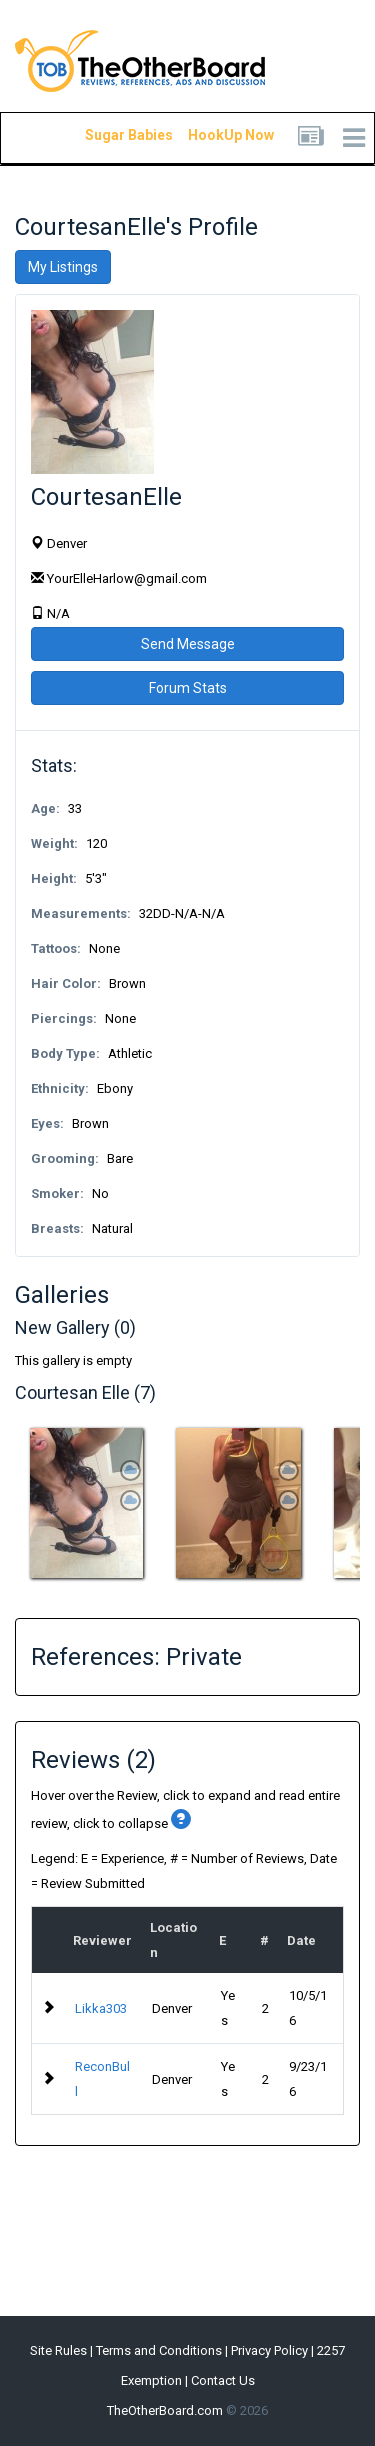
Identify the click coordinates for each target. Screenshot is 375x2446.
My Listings (63, 267)
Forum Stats (188, 688)
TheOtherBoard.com (165, 2410)
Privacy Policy (269, 2350)
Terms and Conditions (159, 2350)
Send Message (188, 644)
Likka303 (101, 2008)
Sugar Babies (105, 135)
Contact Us (223, 2380)
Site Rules (58, 2350)
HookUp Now (208, 135)
